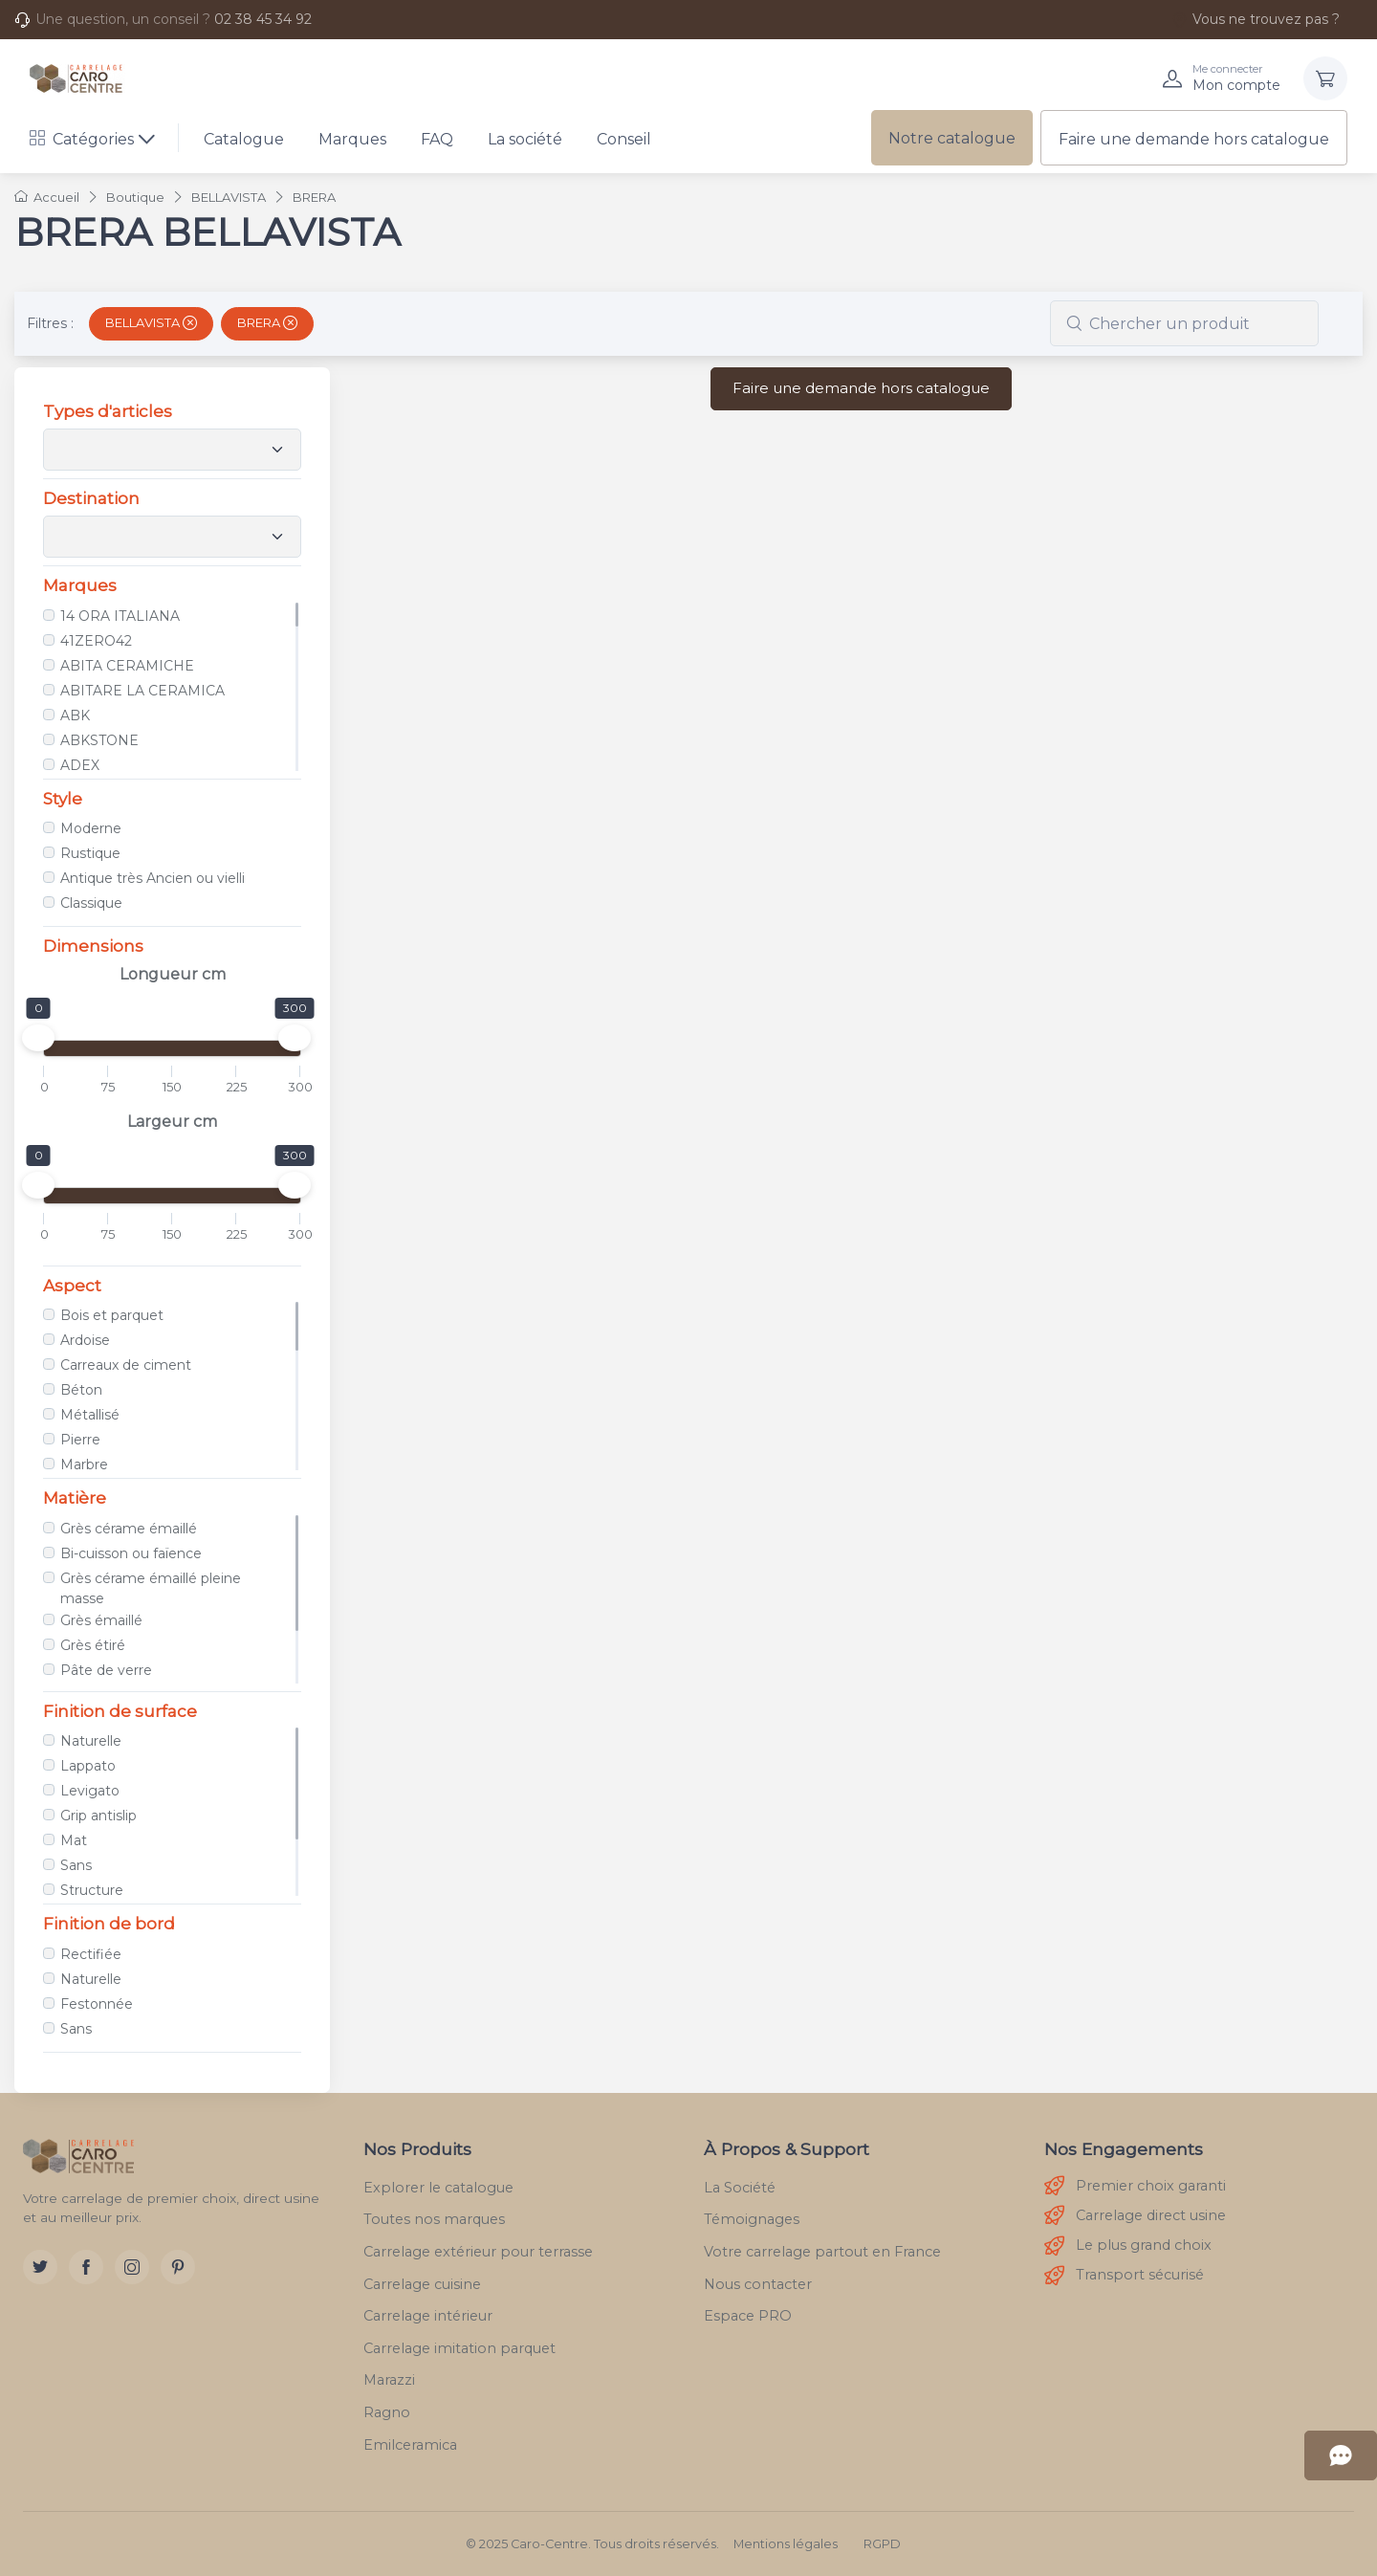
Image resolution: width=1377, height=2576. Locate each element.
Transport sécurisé (1124, 2276)
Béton (81, 1389)
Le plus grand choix (1128, 2246)
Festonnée (96, 2004)
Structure (91, 1890)
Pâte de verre (106, 1670)
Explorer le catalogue (438, 2187)
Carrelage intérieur (427, 2315)
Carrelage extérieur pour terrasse (478, 2251)
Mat (73, 1840)
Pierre (80, 1439)
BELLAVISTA (151, 322)
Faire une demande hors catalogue (1194, 139)
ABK (75, 715)
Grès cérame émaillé (128, 1528)
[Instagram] (132, 2267)
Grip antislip (98, 1815)
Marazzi (389, 2380)
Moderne (90, 828)
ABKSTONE (99, 740)
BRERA (267, 322)
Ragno (386, 2412)
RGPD (882, 2544)
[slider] (38, 1037)
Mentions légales (785, 2544)
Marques (352, 139)
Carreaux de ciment (125, 1365)
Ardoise (85, 1340)
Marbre (84, 1464)
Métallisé (90, 1414)
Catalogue (244, 139)
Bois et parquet (112, 1315)
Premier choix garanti (1135, 2186)
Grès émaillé (101, 1620)
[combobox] (1184, 323)
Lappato (88, 1765)
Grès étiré (92, 1645)
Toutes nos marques (434, 2219)
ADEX (79, 765)
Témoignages (751, 2219)
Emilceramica (410, 2445)
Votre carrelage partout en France (822, 2251)
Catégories (82, 139)
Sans (76, 1865)
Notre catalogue (952, 138)
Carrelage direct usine (1135, 2216)
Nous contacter (758, 2284)
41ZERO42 (96, 641)
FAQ (437, 139)
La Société (740, 2187)
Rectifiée (90, 1954)
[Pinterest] (178, 2267)
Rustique (90, 853)
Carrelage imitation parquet (459, 2348)
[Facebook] (86, 2267)
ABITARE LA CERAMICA (142, 690)
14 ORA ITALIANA (120, 616)
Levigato (90, 1790)
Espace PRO (748, 2315)
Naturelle (90, 1741)
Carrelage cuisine (422, 2284)
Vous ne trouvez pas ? (1255, 19)
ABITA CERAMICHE (127, 665)
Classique (91, 903)
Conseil (624, 139)
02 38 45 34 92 (263, 19)
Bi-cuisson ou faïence (131, 1553)
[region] (172, 687)
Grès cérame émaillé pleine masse (150, 1588)
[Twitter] (40, 2267)
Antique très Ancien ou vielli (152, 878)
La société (525, 139)
